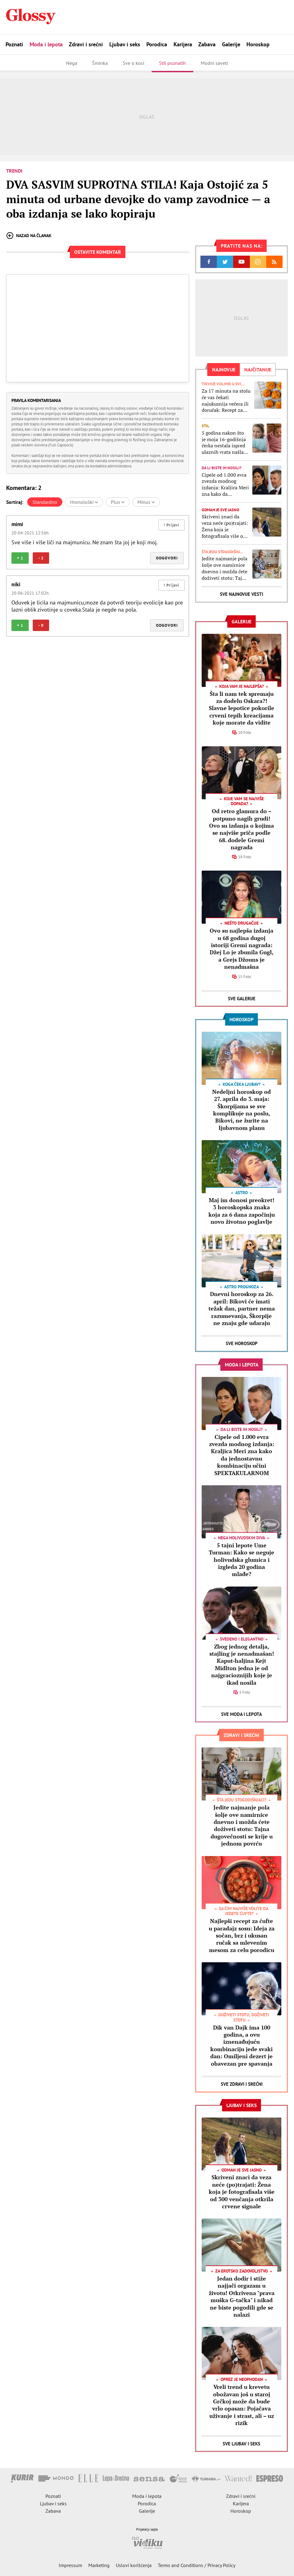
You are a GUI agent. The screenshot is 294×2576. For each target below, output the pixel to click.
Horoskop (258, 44)
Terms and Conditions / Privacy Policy (196, 2565)
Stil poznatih (172, 63)
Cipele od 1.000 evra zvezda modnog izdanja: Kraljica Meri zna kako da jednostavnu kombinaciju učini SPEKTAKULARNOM (225, 484)
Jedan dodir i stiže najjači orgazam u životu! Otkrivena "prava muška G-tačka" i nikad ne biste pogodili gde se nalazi (242, 2296)
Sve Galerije (241, 999)
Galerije (231, 44)
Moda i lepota (46, 44)
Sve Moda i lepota (241, 1714)
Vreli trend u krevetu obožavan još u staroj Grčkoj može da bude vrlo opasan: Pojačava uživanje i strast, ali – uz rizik (241, 2405)
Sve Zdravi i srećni (241, 2084)
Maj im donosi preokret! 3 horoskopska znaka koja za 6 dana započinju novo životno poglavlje (241, 1210)
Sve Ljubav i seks (241, 2444)
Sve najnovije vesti (241, 594)
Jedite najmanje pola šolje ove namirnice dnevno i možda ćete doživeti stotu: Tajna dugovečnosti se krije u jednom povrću (225, 568)
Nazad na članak (29, 235)
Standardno (44, 502)
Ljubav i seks (124, 44)
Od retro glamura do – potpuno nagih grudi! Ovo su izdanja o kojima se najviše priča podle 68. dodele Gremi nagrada (241, 829)
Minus (146, 502)
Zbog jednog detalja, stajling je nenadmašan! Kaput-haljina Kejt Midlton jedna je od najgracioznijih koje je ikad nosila (241, 1664)
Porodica (156, 44)
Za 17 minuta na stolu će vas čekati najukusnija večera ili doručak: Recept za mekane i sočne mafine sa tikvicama (226, 400)
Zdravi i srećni (86, 44)
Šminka (100, 63)
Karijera (183, 44)
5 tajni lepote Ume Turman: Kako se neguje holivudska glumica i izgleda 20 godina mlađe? (241, 1559)
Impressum (70, 2565)
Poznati (14, 44)
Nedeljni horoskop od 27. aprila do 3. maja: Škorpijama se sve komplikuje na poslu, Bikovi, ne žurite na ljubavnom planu (241, 1109)
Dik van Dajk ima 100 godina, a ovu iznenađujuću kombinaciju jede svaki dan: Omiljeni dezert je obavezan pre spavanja (241, 2045)
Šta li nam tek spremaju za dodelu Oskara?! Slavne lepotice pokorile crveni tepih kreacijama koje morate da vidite (241, 708)
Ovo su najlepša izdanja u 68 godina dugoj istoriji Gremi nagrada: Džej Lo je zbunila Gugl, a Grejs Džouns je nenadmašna (242, 948)
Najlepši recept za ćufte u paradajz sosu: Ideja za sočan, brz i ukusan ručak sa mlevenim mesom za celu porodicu (242, 1935)
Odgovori (167, 558)
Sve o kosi (133, 63)
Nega (71, 63)
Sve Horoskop (242, 1343)
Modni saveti (214, 63)
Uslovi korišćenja (134, 2565)
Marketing (99, 2565)
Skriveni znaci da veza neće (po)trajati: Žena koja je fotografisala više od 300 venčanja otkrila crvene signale (225, 526)
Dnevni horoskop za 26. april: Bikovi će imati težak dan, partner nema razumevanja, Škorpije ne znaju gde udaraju (241, 1308)
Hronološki (84, 502)
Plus (117, 502)
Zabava (207, 44)
